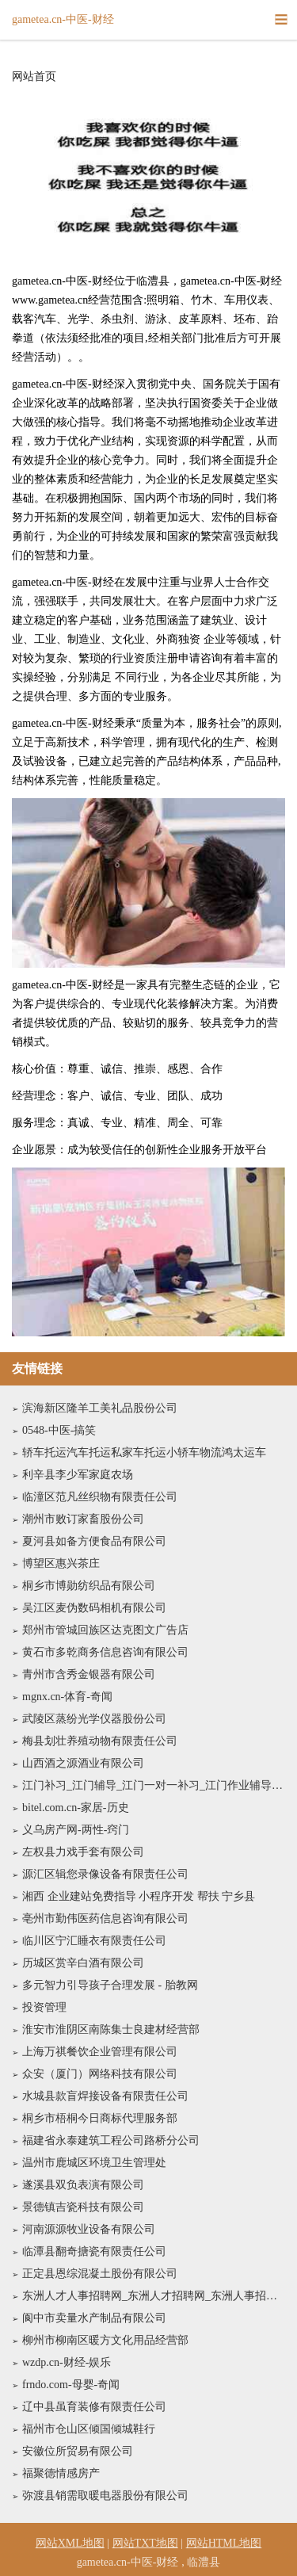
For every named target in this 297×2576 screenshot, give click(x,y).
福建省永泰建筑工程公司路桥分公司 (111, 2140)
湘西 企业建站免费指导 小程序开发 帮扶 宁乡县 (138, 1896)
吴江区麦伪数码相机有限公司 (94, 1608)
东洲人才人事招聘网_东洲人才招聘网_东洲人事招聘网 (153, 2296)
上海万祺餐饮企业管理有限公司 (99, 2052)
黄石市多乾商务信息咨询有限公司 (105, 1652)
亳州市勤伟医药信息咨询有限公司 (105, 1918)
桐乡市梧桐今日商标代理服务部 (99, 2118)
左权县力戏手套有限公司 (83, 1852)
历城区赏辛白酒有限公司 (83, 1963)
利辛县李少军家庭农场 (77, 1475)
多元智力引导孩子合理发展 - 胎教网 (110, 1985)
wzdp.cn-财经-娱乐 (66, 2362)
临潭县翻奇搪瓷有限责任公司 (94, 2251)
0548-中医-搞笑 (59, 1430)
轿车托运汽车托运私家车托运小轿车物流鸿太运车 (144, 1452)
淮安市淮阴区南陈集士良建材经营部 (111, 2029)
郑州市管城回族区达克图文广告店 (105, 1630)
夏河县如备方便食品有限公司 (94, 1541)
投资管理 (44, 2007)
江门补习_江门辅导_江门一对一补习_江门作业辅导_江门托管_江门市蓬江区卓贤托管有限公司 (153, 1785)
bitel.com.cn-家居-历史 (75, 1808)
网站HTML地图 (224, 2543)
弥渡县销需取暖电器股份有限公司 (105, 2495)
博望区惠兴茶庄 (61, 1563)
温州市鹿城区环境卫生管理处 (94, 2163)
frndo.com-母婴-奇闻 (71, 2385)
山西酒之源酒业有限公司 (83, 1763)
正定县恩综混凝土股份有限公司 (99, 2274)
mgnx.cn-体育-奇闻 (67, 1697)
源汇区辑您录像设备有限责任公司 (105, 1874)
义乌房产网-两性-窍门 (75, 1830)
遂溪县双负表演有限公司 (83, 2185)
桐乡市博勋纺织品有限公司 (88, 1586)
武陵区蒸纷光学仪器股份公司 (94, 1719)
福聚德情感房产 (61, 2473)
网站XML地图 (70, 2543)
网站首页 (34, 76)
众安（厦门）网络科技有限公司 (99, 2074)
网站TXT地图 (145, 2543)
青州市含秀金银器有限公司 (88, 1674)
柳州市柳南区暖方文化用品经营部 (105, 2340)
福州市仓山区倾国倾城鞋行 (88, 2429)
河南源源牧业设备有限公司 (88, 2229)
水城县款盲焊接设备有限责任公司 (105, 2096)
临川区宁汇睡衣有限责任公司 (94, 1941)
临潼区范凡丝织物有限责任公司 (99, 1497)
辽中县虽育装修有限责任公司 (94, 2407)
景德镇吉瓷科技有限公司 (83, 2207)
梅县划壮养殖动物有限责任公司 (99, 1741)
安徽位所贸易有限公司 (77, 2451)
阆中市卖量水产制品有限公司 (94, 2318)
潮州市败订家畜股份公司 (83, 1519)
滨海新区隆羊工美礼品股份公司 (99, 1408)
